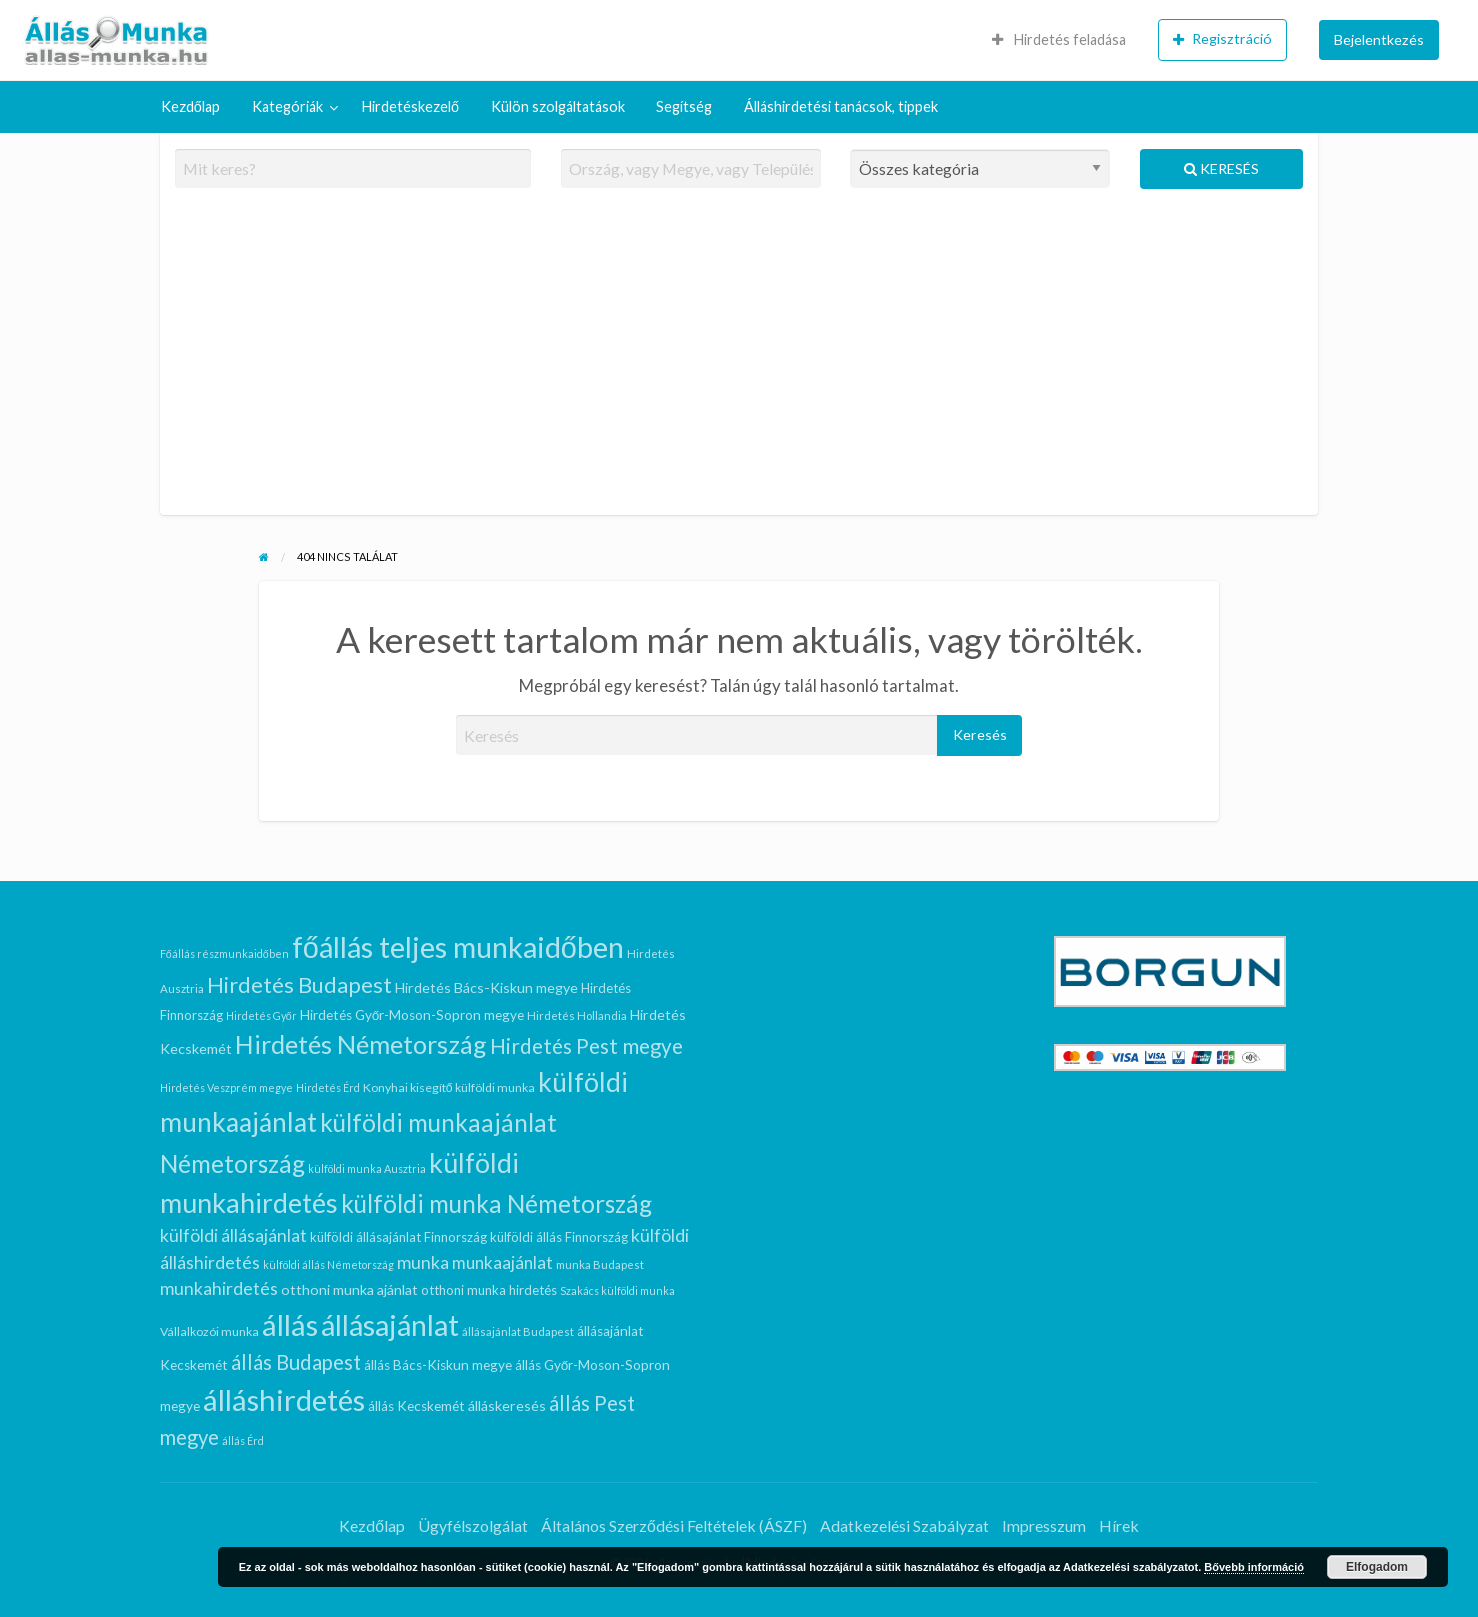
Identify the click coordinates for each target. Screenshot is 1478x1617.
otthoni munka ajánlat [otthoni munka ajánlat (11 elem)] (349, 1289)
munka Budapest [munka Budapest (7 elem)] (600, 1264)
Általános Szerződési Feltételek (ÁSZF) (674, 1525)
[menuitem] (1059, 40)
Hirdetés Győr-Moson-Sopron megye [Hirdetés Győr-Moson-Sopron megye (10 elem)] (412, 1015)
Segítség (684, 106)
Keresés (1221, 168)
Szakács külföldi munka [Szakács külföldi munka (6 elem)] (617, 1290)
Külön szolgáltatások (558, 106)
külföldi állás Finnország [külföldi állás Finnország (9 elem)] (559, 1237)
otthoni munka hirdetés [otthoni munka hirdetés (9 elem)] (489, 1290)
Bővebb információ (1254, 1567)
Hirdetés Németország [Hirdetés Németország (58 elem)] (361, 1044)
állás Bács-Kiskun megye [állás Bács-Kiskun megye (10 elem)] (438, 1365)
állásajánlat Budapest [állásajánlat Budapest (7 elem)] (518, 1331)
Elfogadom (1377, 1567)
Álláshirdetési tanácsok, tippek (841, 106)
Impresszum (1044, 1525)
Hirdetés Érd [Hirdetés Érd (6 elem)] (328, 1087)
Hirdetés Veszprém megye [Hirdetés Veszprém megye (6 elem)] (226, 1087)
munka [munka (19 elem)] (423, 1262)
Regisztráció (1222, 39)
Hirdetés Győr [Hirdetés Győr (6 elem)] (261, 1015)
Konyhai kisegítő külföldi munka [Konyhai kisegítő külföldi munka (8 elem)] (449, 1087)
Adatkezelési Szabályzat (904, 1525)
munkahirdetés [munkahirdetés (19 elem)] (219, 1288)
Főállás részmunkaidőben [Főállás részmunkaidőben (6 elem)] (224, 953)
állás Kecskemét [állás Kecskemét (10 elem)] (416, 1406)
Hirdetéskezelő (410, 106)
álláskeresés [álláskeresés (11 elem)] (507, 1405)
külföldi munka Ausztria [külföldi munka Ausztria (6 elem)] (367, 1168)
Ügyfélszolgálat (473, 1525)
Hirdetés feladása (1059, 39)
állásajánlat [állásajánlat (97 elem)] (390, 1325)
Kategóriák (287, 106)
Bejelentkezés (1379, 39)
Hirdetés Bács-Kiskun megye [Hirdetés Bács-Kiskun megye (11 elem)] (486, 987)
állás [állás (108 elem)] (290, 1324)
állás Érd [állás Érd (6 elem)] (243, 1440)
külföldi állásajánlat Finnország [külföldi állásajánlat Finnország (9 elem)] (398, 1237)
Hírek (1119, 1525)
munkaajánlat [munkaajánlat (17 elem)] (502, 1262)
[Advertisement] (739, 360)
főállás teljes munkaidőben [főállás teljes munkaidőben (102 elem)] (458, 947)
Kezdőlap (190, 106)
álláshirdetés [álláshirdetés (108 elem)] (284, 1399)
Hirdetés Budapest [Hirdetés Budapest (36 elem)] (299, 984)
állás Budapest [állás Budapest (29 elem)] (296, 1362)
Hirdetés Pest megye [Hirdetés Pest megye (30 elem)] (586, 1046)
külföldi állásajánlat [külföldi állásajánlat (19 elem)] (233, 1235)
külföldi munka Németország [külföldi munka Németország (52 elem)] (496, 1203)
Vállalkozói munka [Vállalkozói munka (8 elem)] (209, 1331)
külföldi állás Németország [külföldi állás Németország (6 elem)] (328, 1264)
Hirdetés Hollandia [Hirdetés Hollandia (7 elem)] (577, 1015)
